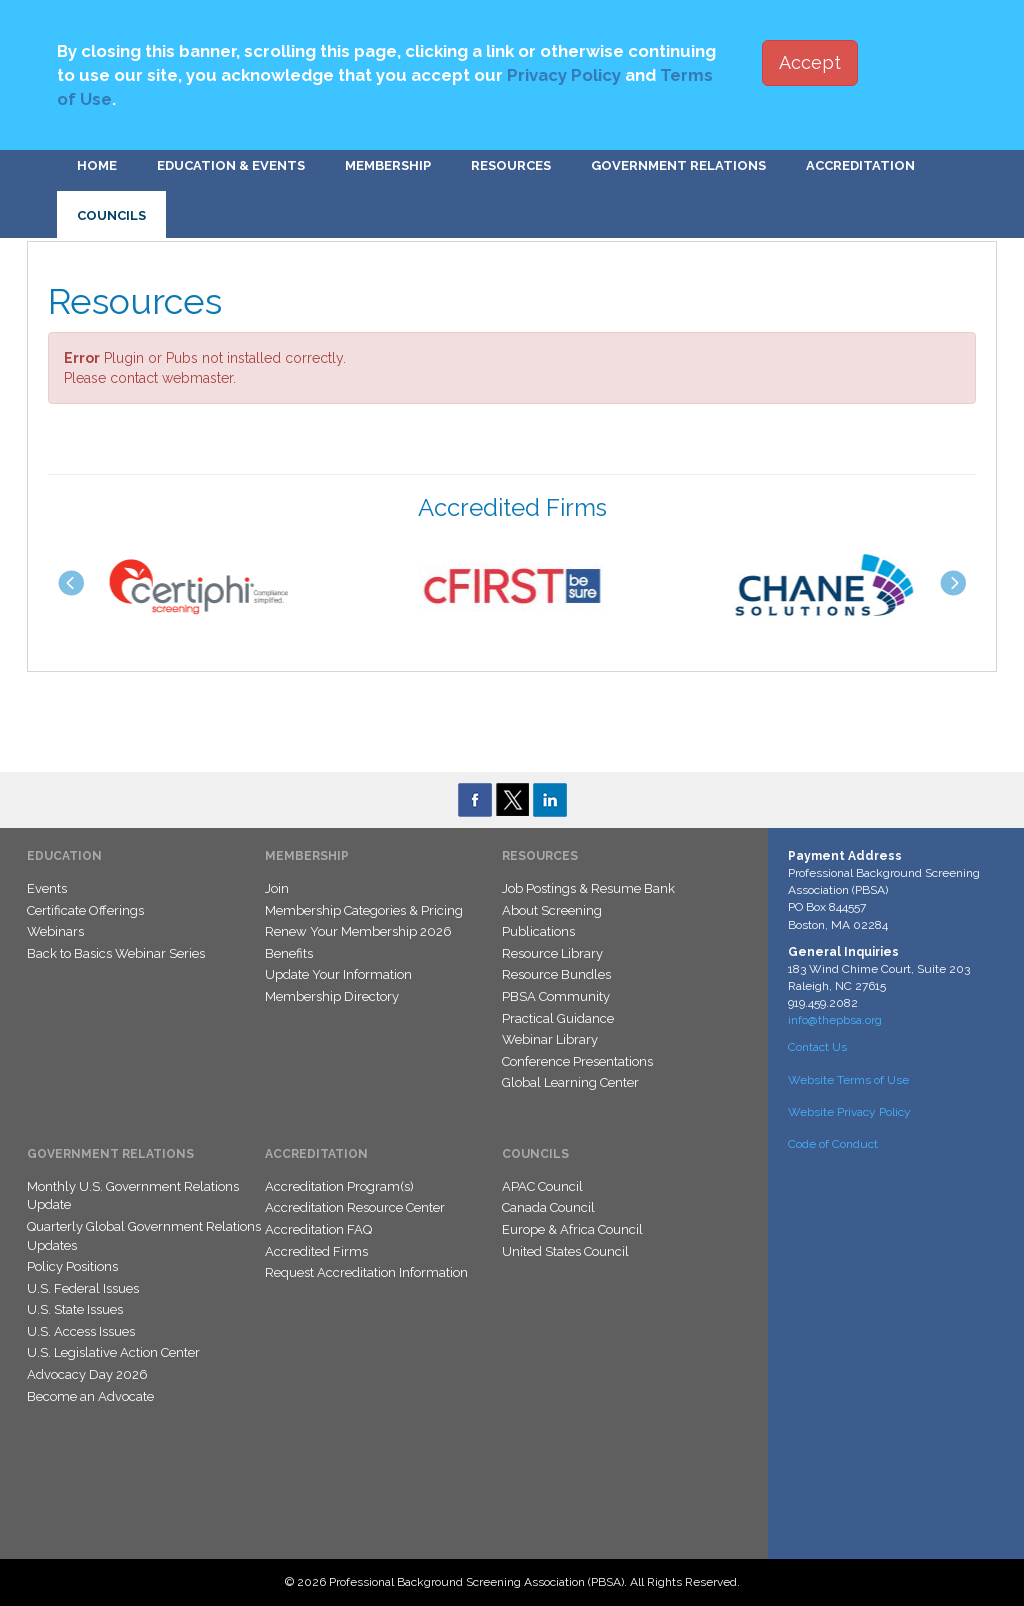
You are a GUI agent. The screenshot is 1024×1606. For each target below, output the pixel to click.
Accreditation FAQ (318, 1229)
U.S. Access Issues (81, 1331)
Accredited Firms (316, 1251)
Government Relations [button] (678, 165)
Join (277, 888)
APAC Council (542, 1186)
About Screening (552, 910)
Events (47, 888)
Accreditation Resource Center (355, 1207)
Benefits (289, 953)
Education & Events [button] (231, 165)
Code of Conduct (833, 1144)
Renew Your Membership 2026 (358, 931)
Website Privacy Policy (849, 1112)
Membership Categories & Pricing (364, 910)
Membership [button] (388, 165)
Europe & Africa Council (572, 1229)
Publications (538, 931)
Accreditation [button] (860, 165)
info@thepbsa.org (835, 1020)
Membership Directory (332, 996)
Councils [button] (111, 215)
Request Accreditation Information (366, 1272)
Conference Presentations (577, 1061)
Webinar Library (550, 1039)
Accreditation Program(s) (339, 1186)
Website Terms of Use (848, 1080)
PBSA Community (556, 996)
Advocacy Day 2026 (87, 1374)
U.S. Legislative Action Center (113, 1352)
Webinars (55, 931)
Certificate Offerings (85, 910)
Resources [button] (511, 165)
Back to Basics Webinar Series (116, 953)
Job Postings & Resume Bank (588, 888)
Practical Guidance (558, 1018)
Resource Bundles (556, 974)
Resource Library (552, 953)
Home (97, 165)
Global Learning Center (570, 1082)
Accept (810, 62)
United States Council (565, 1251)
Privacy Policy (564, 75)
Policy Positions (72, 1266)
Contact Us (817, 1047)
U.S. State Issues (75, 1309)
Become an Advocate (90, 1396)
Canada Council (548, 1207)
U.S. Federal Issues (83, 1288)
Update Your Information (338, 974)
